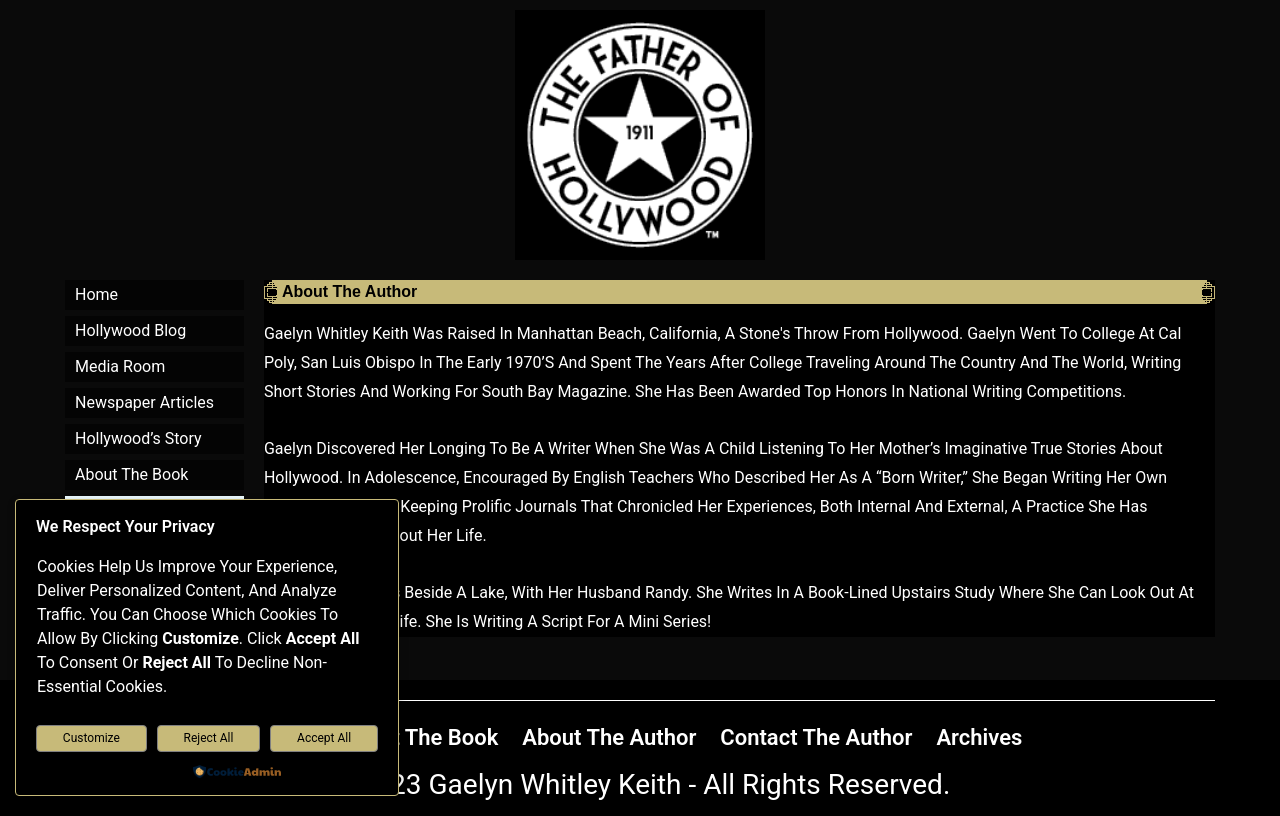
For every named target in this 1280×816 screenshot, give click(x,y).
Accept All (324, 738)
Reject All (209, 738)
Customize (91, 738)
